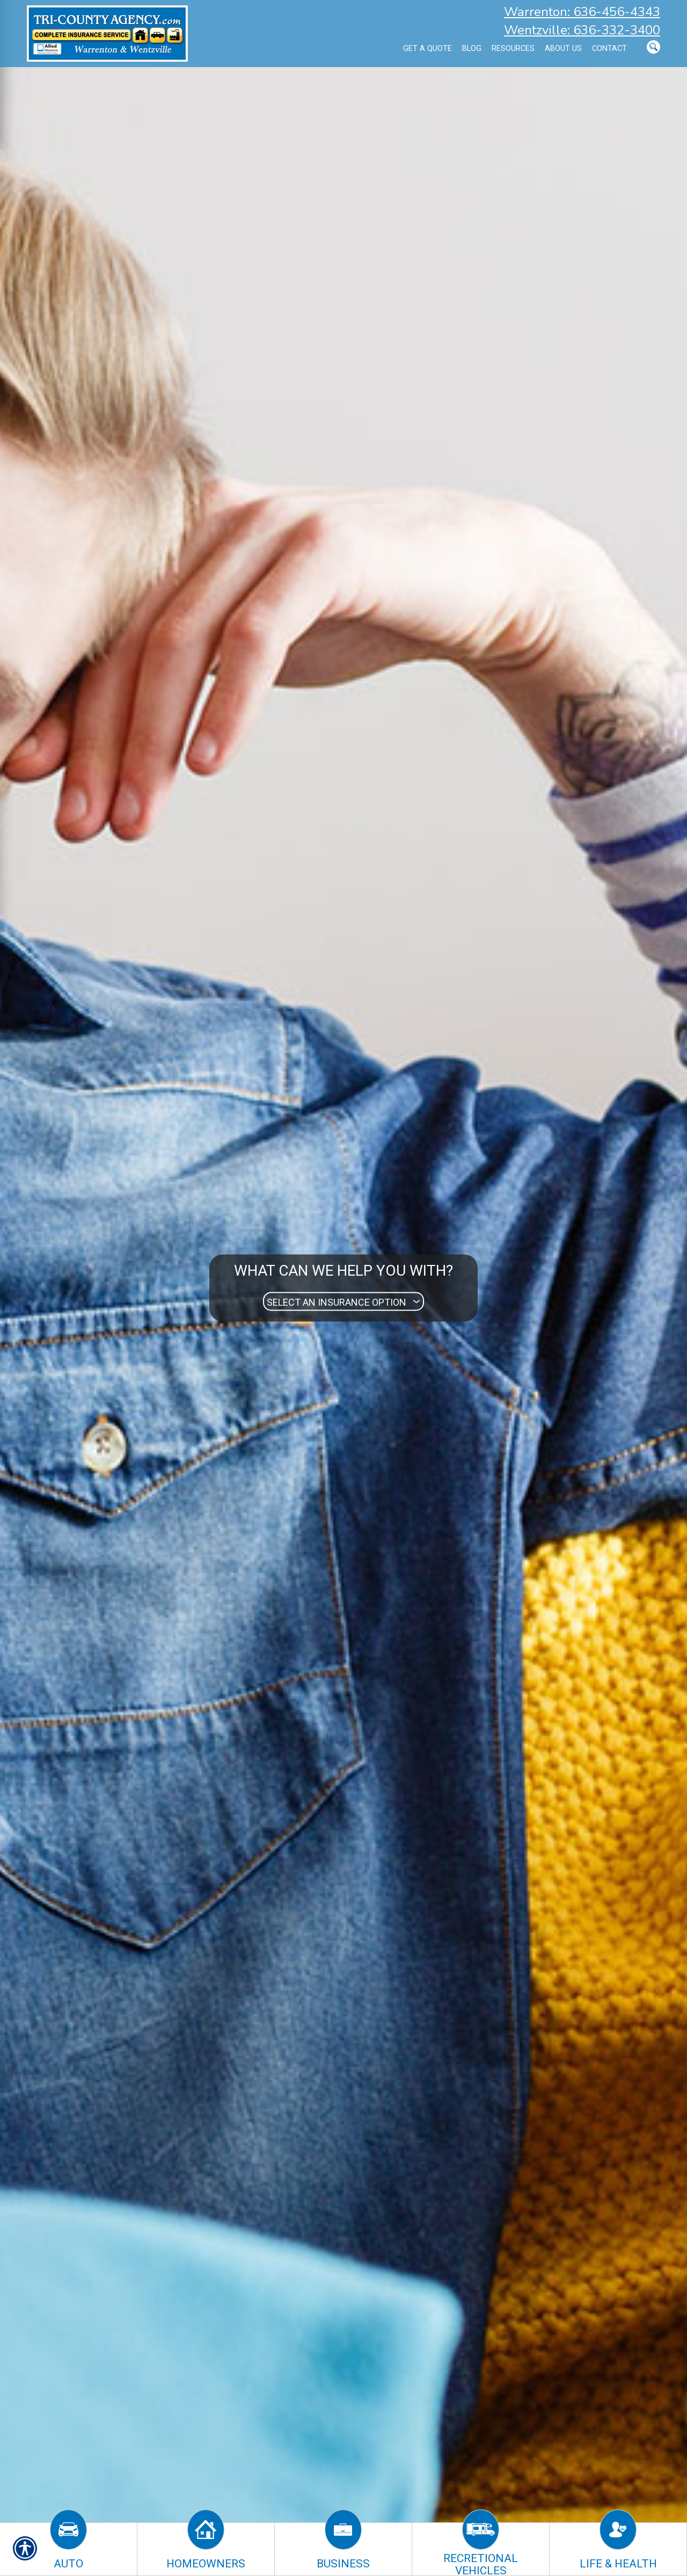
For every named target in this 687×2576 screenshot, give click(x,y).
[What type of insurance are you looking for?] (343, 1301)
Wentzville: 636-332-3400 (582, 30)
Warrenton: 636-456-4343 (582, 11)
